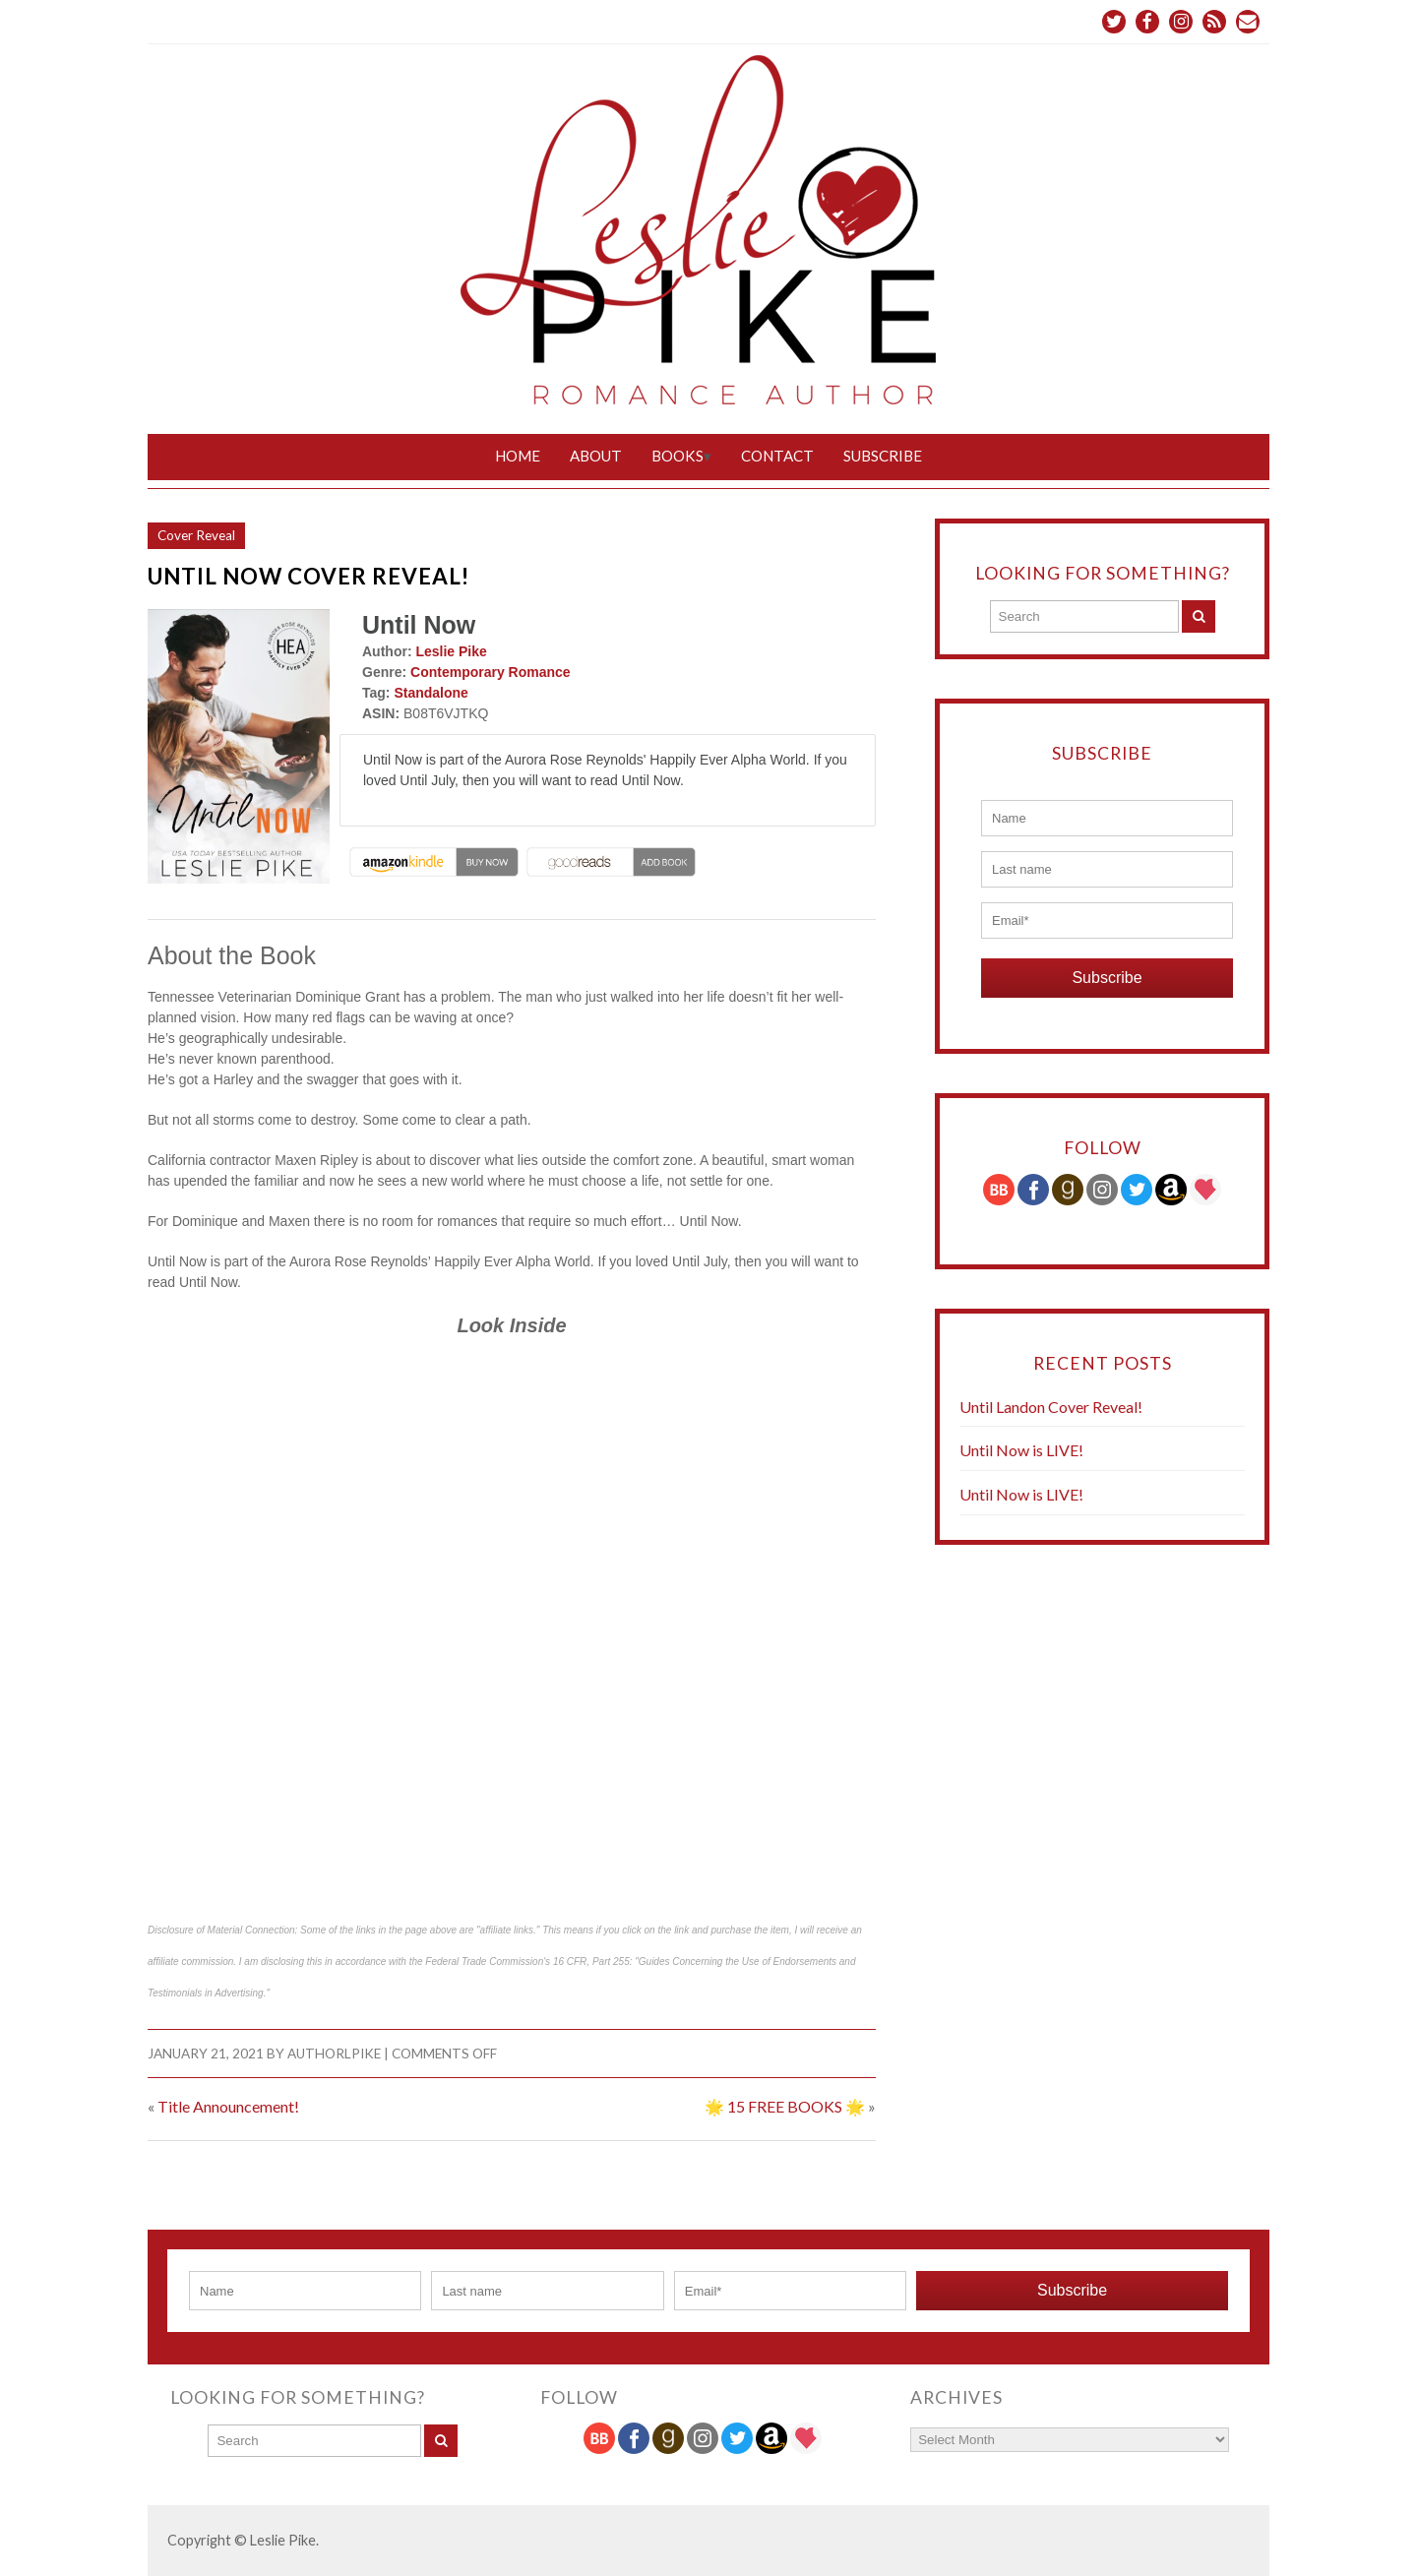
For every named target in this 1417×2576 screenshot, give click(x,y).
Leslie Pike (450, 651)
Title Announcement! (228, 2106)
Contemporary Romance (490, 672)
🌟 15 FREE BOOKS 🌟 (785, 2106)
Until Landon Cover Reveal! (1050, 1406)
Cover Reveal (196, 535)
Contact (777, 455)
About (596, 455)
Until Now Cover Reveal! (308, 576)
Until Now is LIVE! (1021, 1450)
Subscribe (882, 455)
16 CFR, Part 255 (591, 1961)
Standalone (430, 693)
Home (517, 455)
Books (677, 455)
